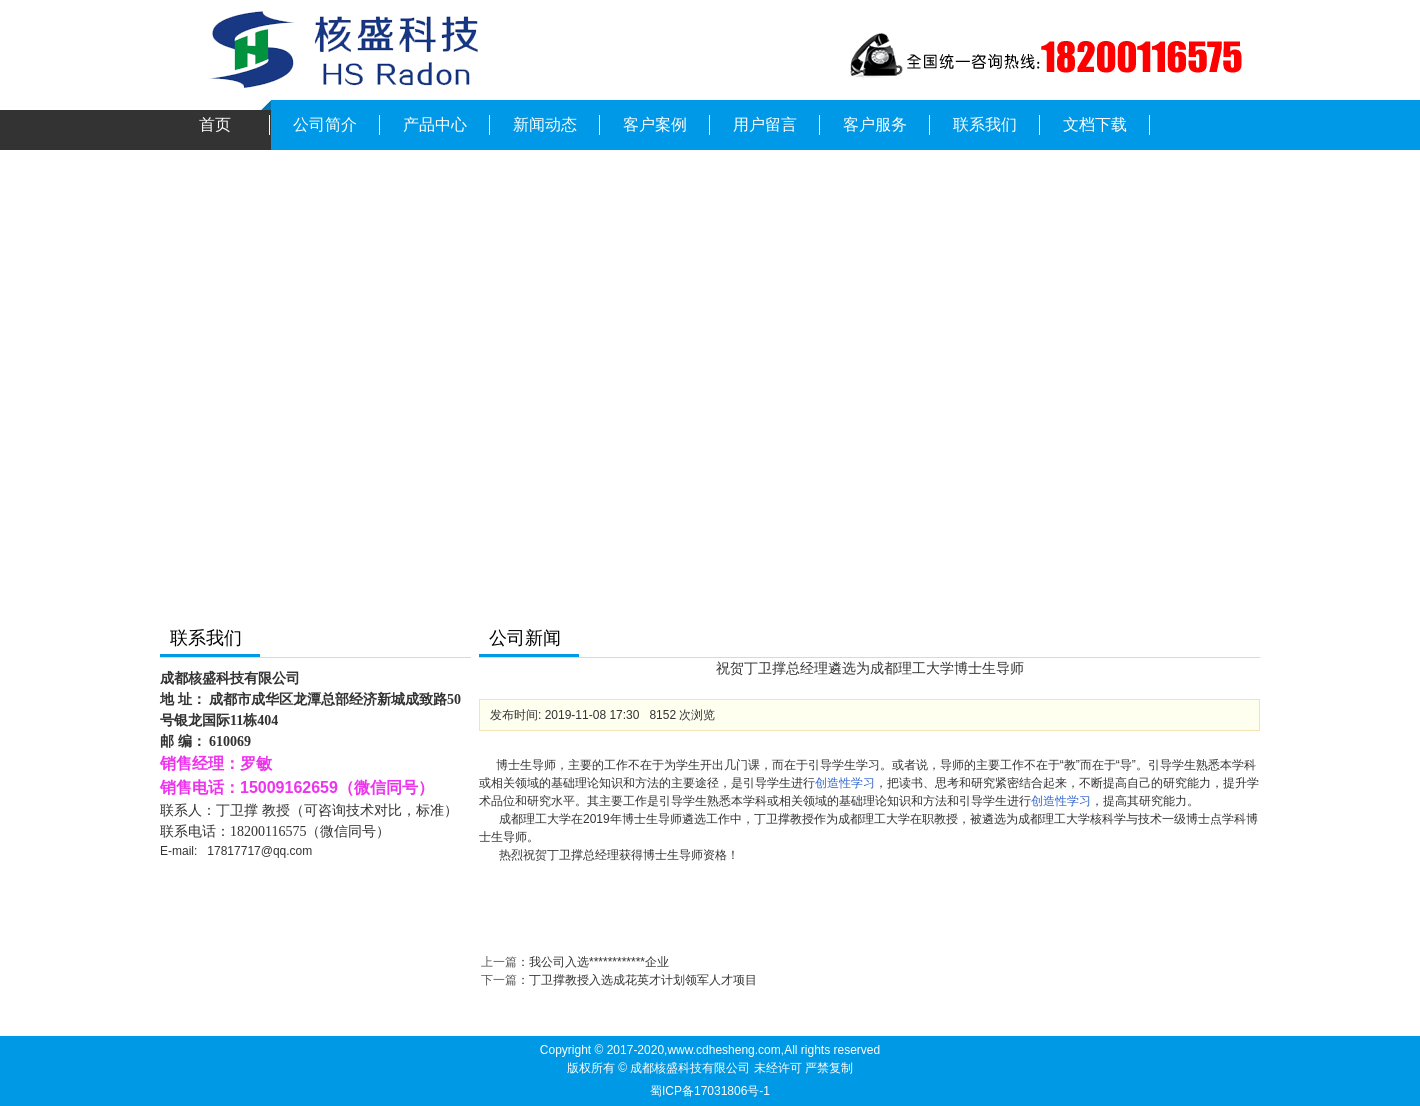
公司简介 (325, 124)
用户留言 (765, 124)
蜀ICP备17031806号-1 (710, 1091)
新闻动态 (545, 124)
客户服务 (875, 124)
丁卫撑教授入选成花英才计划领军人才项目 (643, 980)
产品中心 (435, 124)
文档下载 (1095, 124)
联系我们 (985, 124)
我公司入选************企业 (599, 962)
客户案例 (655, 124)
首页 (215, 124)
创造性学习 (845, 783)
